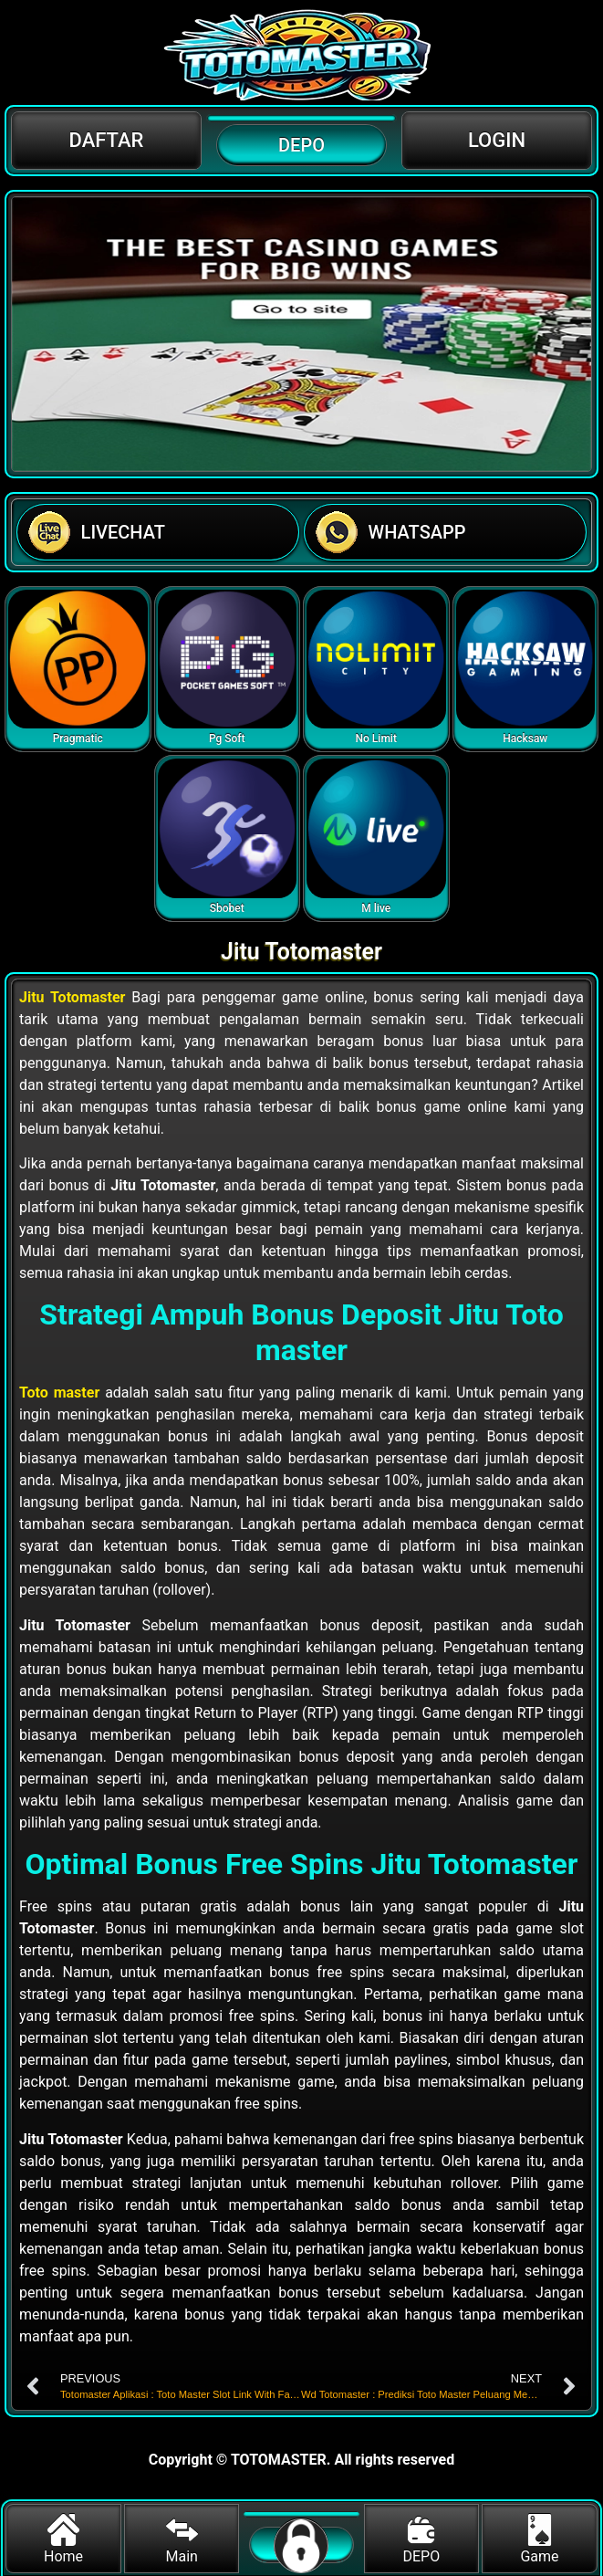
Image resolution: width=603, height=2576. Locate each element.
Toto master (59, 1392)
